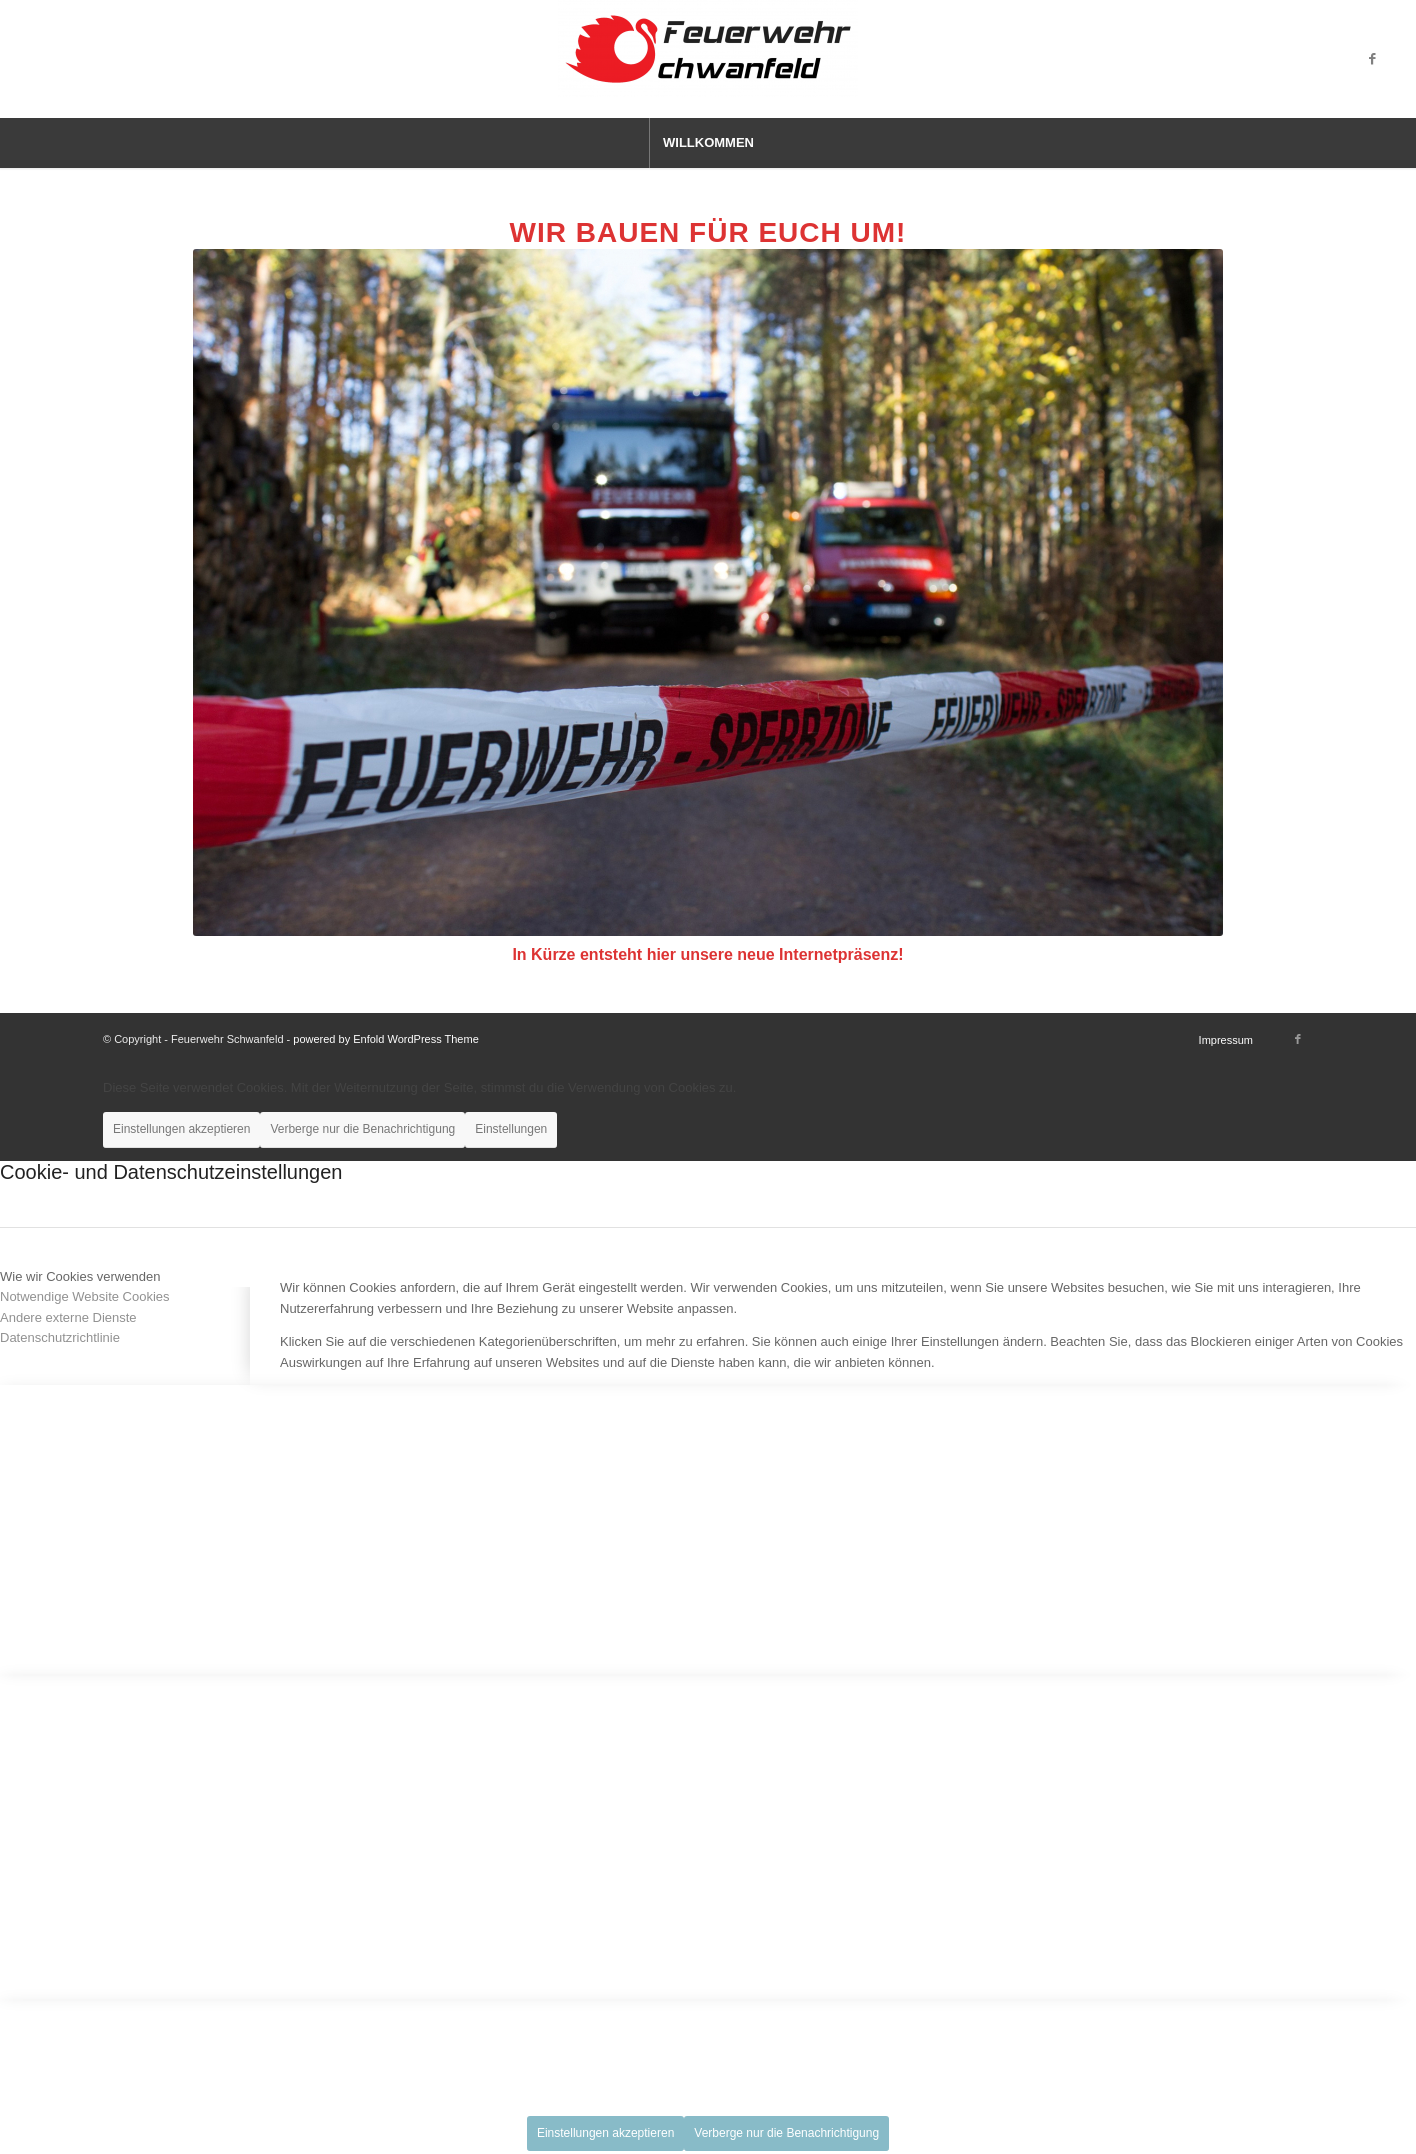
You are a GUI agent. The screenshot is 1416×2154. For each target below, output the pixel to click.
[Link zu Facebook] (1373, 59)
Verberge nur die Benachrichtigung (362, 1129)
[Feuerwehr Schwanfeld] (708, 59)
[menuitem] (708, 143)
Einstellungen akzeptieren (181, 1129)
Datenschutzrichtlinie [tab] (60, 1337)
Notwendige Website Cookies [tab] (85, 1296)
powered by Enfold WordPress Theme (385, 1039)
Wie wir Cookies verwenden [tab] (80, 1276)
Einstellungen (511, 1129)
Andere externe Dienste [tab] (68, 1317)
